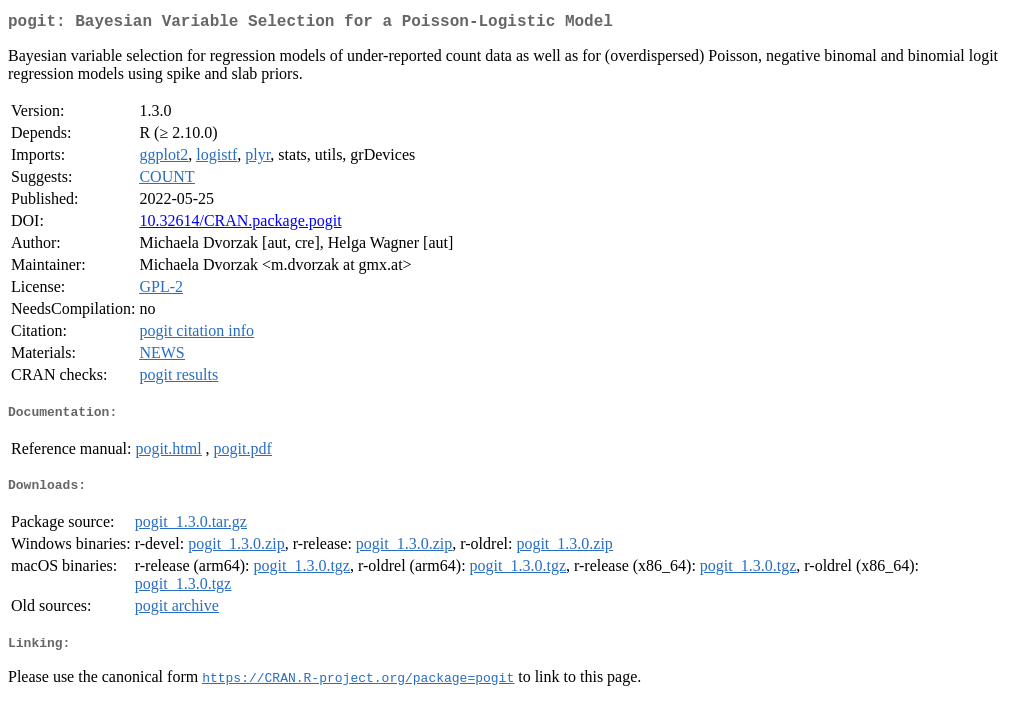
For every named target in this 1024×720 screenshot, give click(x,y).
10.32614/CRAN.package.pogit (240, 224)
